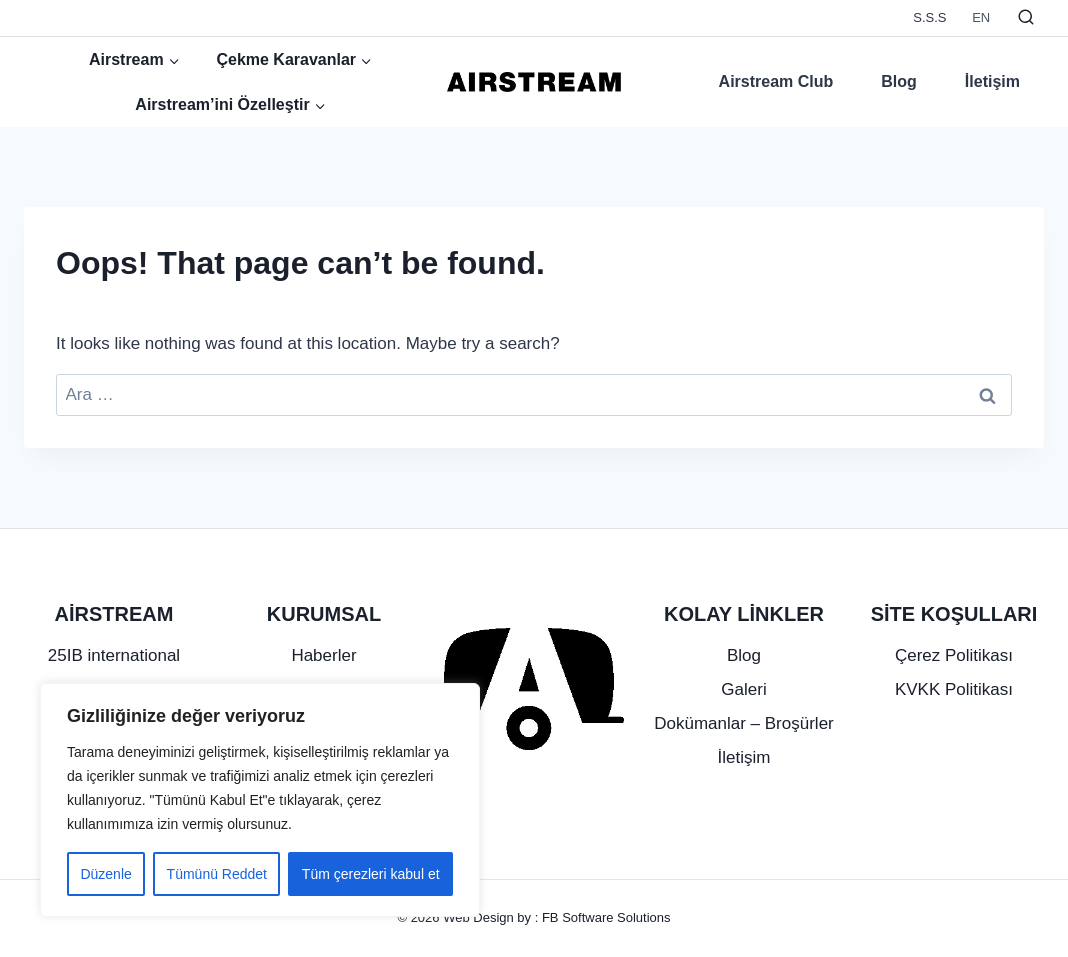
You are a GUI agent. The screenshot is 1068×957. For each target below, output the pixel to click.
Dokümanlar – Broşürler (744, 723)
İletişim (992, 81)
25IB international (114, 655)
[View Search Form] (1026, 18)
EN (981, 17)
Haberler (323, 655)
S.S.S (929, 17)
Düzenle (105, 874)
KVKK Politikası (954, 689)
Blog (899, 81)
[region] (260, 800)
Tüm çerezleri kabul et (371, 874)
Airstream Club (776, 81)
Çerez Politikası (954, 655)
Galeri (743, 689)
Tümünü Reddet (217, 874)
